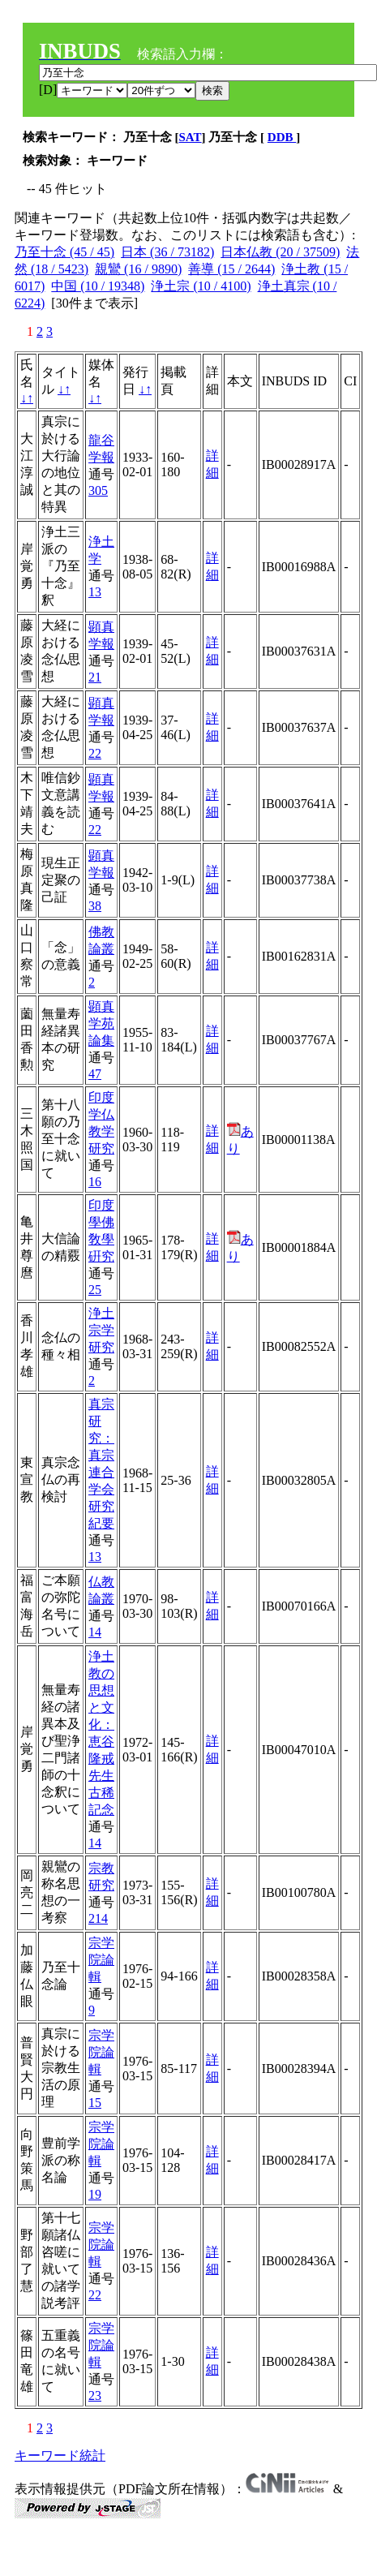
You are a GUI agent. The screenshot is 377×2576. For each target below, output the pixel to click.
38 (94, 906)
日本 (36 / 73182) (167, 252)
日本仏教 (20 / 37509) (280, 252)
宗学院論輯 (101, 1960)
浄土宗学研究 (101, 1330)
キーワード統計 (60, 2455)
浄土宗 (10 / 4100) (201, 286)
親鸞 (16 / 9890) (138, 269)
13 (94, 592)
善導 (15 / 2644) (231, 269)
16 (94, 1182)
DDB (282, 137)
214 (98, 1918)
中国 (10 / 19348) (97, 286)
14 (94, 1632)
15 (94, 2102)
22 (94, 753)
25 (94, 1290)
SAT (190, 137)
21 (94, 677)
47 (94, 1074)
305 (98, 490)
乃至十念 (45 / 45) (64, 252)
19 (94, 2194)
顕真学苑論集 (101, 1023)
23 (94, 2395)
